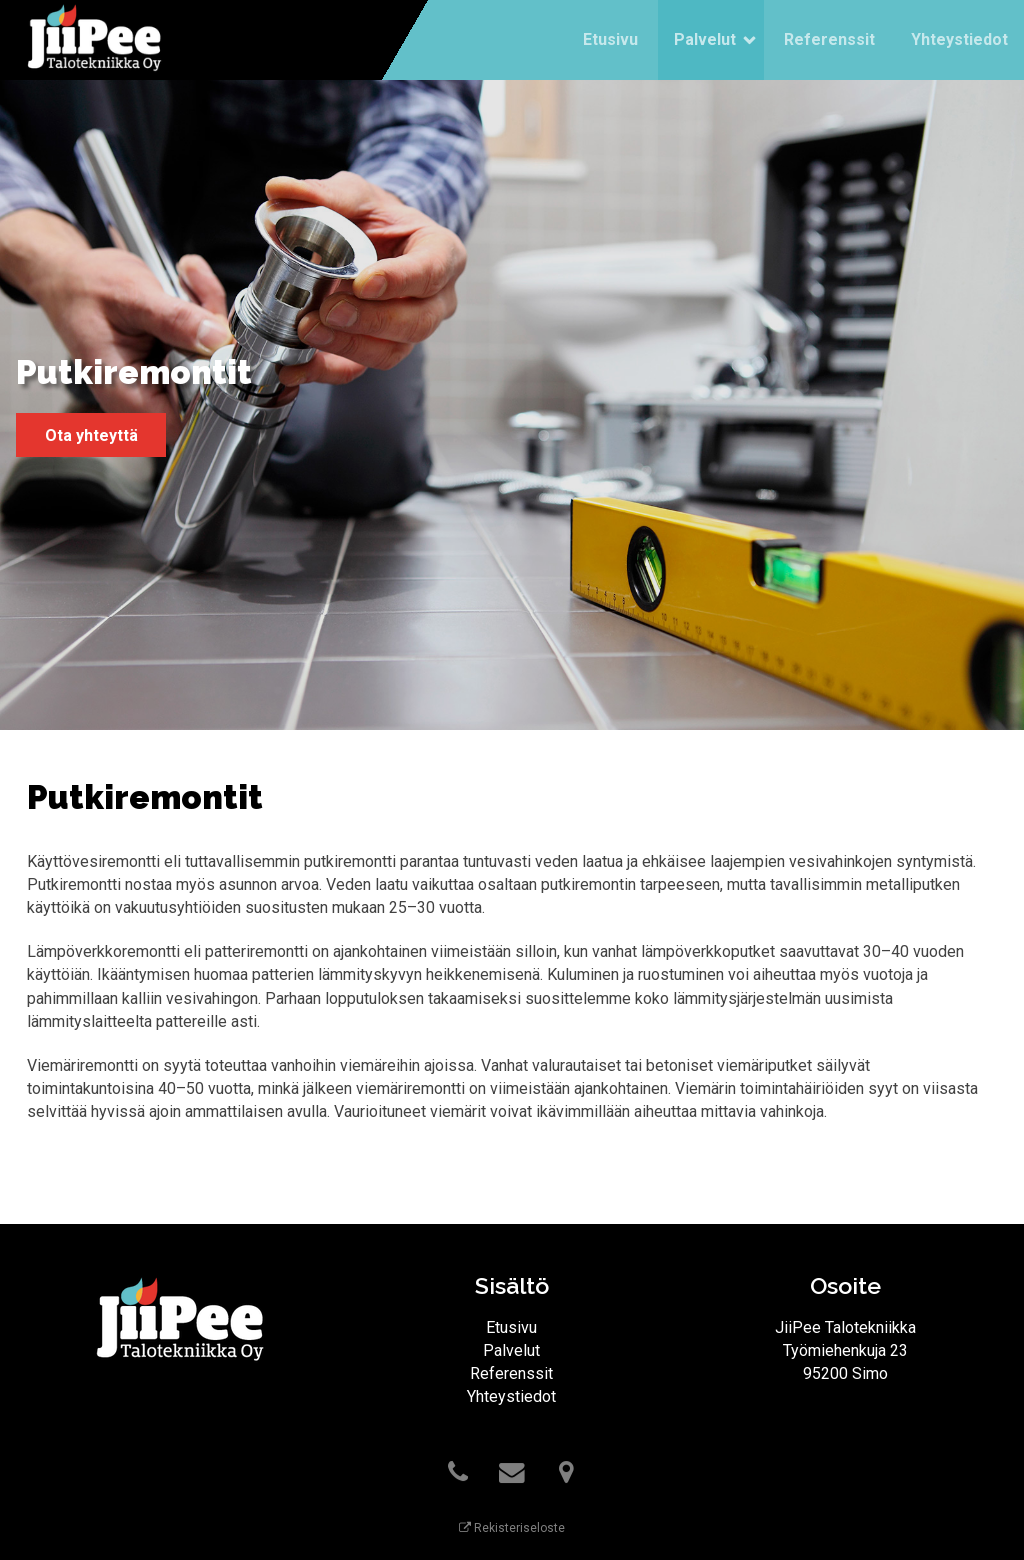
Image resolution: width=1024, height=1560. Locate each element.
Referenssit (829, 39)
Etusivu (610, 39)
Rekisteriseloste (512, 1528)
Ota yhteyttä (91, 435)
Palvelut (705, 39)
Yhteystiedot (959, 39)
